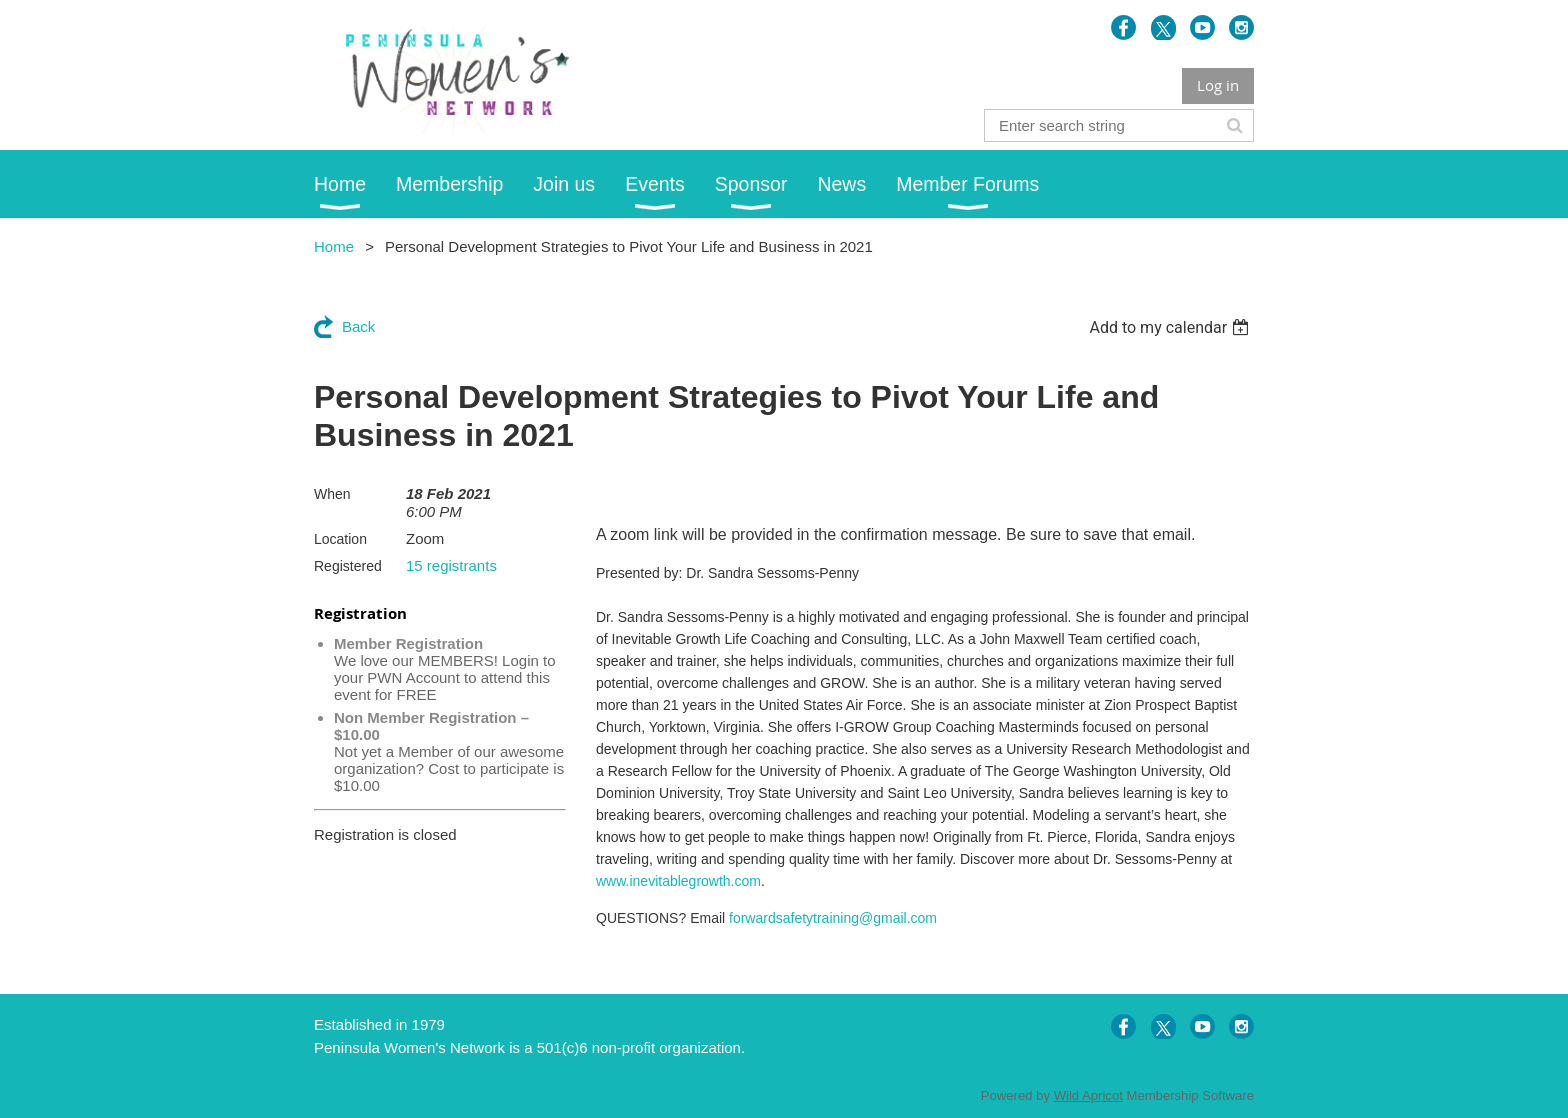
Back (358, 326)
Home (334, 246)
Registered (348, 566)
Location (340, 539)
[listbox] (1171, 327)
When (332, 494)
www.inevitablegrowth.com (678, 881)
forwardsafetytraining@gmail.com (833, 918)
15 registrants (451, 565)
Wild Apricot (1088, 1095)
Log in (1218, 85)
